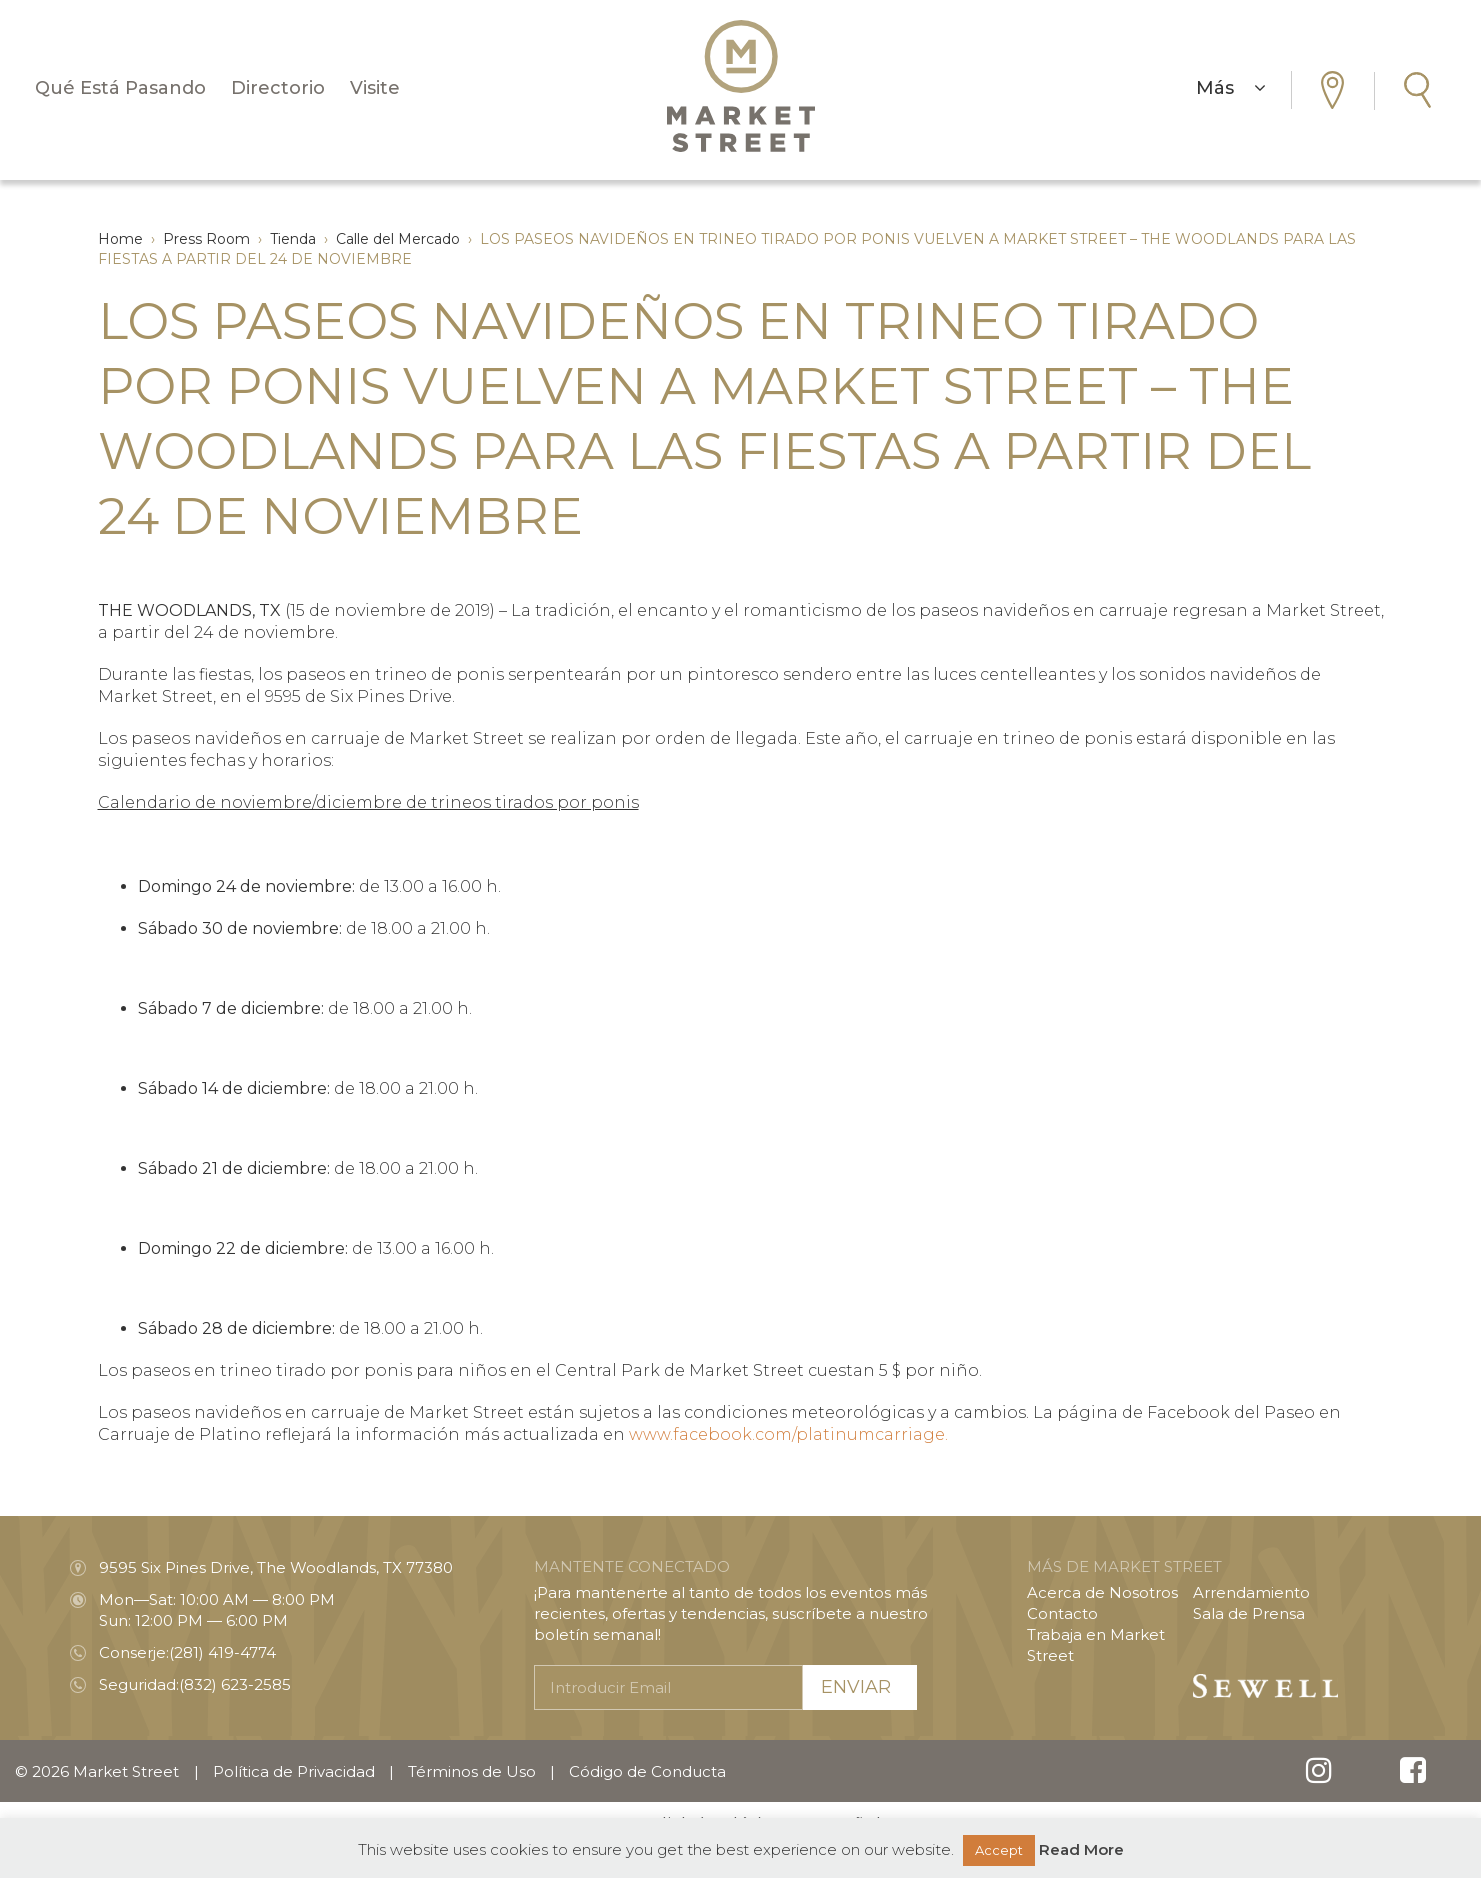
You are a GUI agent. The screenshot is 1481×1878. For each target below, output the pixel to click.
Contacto (1062, 1613)
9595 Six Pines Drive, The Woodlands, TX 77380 (276, 1567)
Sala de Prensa (1249, 1613)
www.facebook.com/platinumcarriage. (788, 1434)
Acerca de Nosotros (1102, 1592)
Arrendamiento (1251, 1592)
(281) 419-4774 (222, 1652)
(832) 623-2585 (235, 1684)
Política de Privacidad (294, 1771)
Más (1231, 88)
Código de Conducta (647, 1771)
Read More (1081, 1849)
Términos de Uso (472, 1771)
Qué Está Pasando (120, 88)
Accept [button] (999, 1850)
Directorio (278, 88)
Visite (375, 88)
